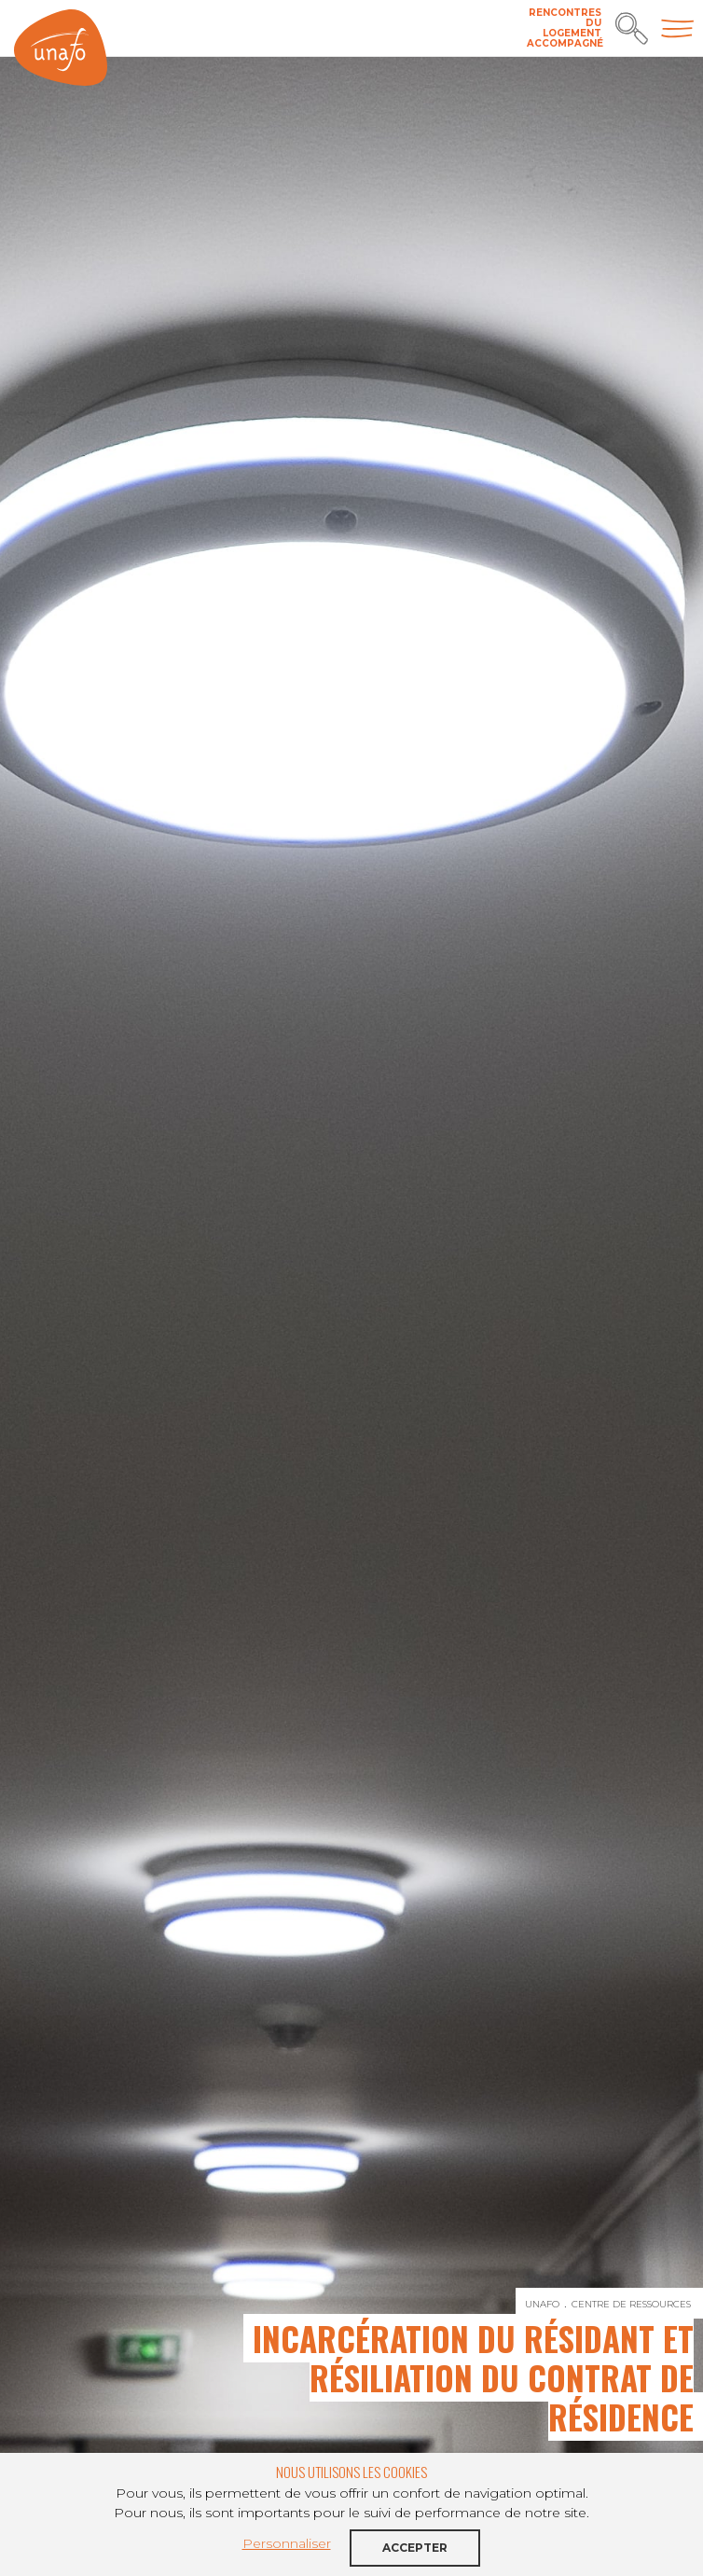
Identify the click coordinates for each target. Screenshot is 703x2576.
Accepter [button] (415, 2548)
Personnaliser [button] (286, 2543)
